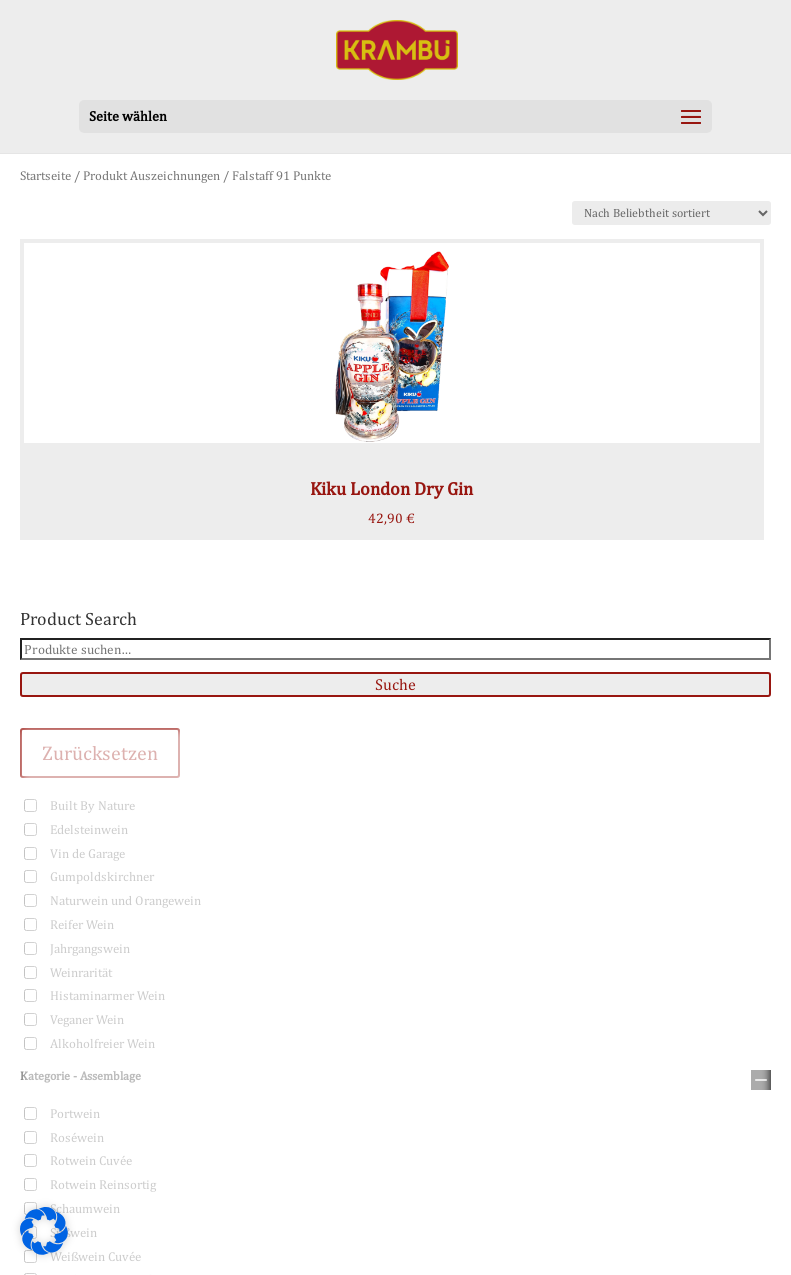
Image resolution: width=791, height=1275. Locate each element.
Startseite (45, 175)
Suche (395, 684)
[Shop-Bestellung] (671, 213)
